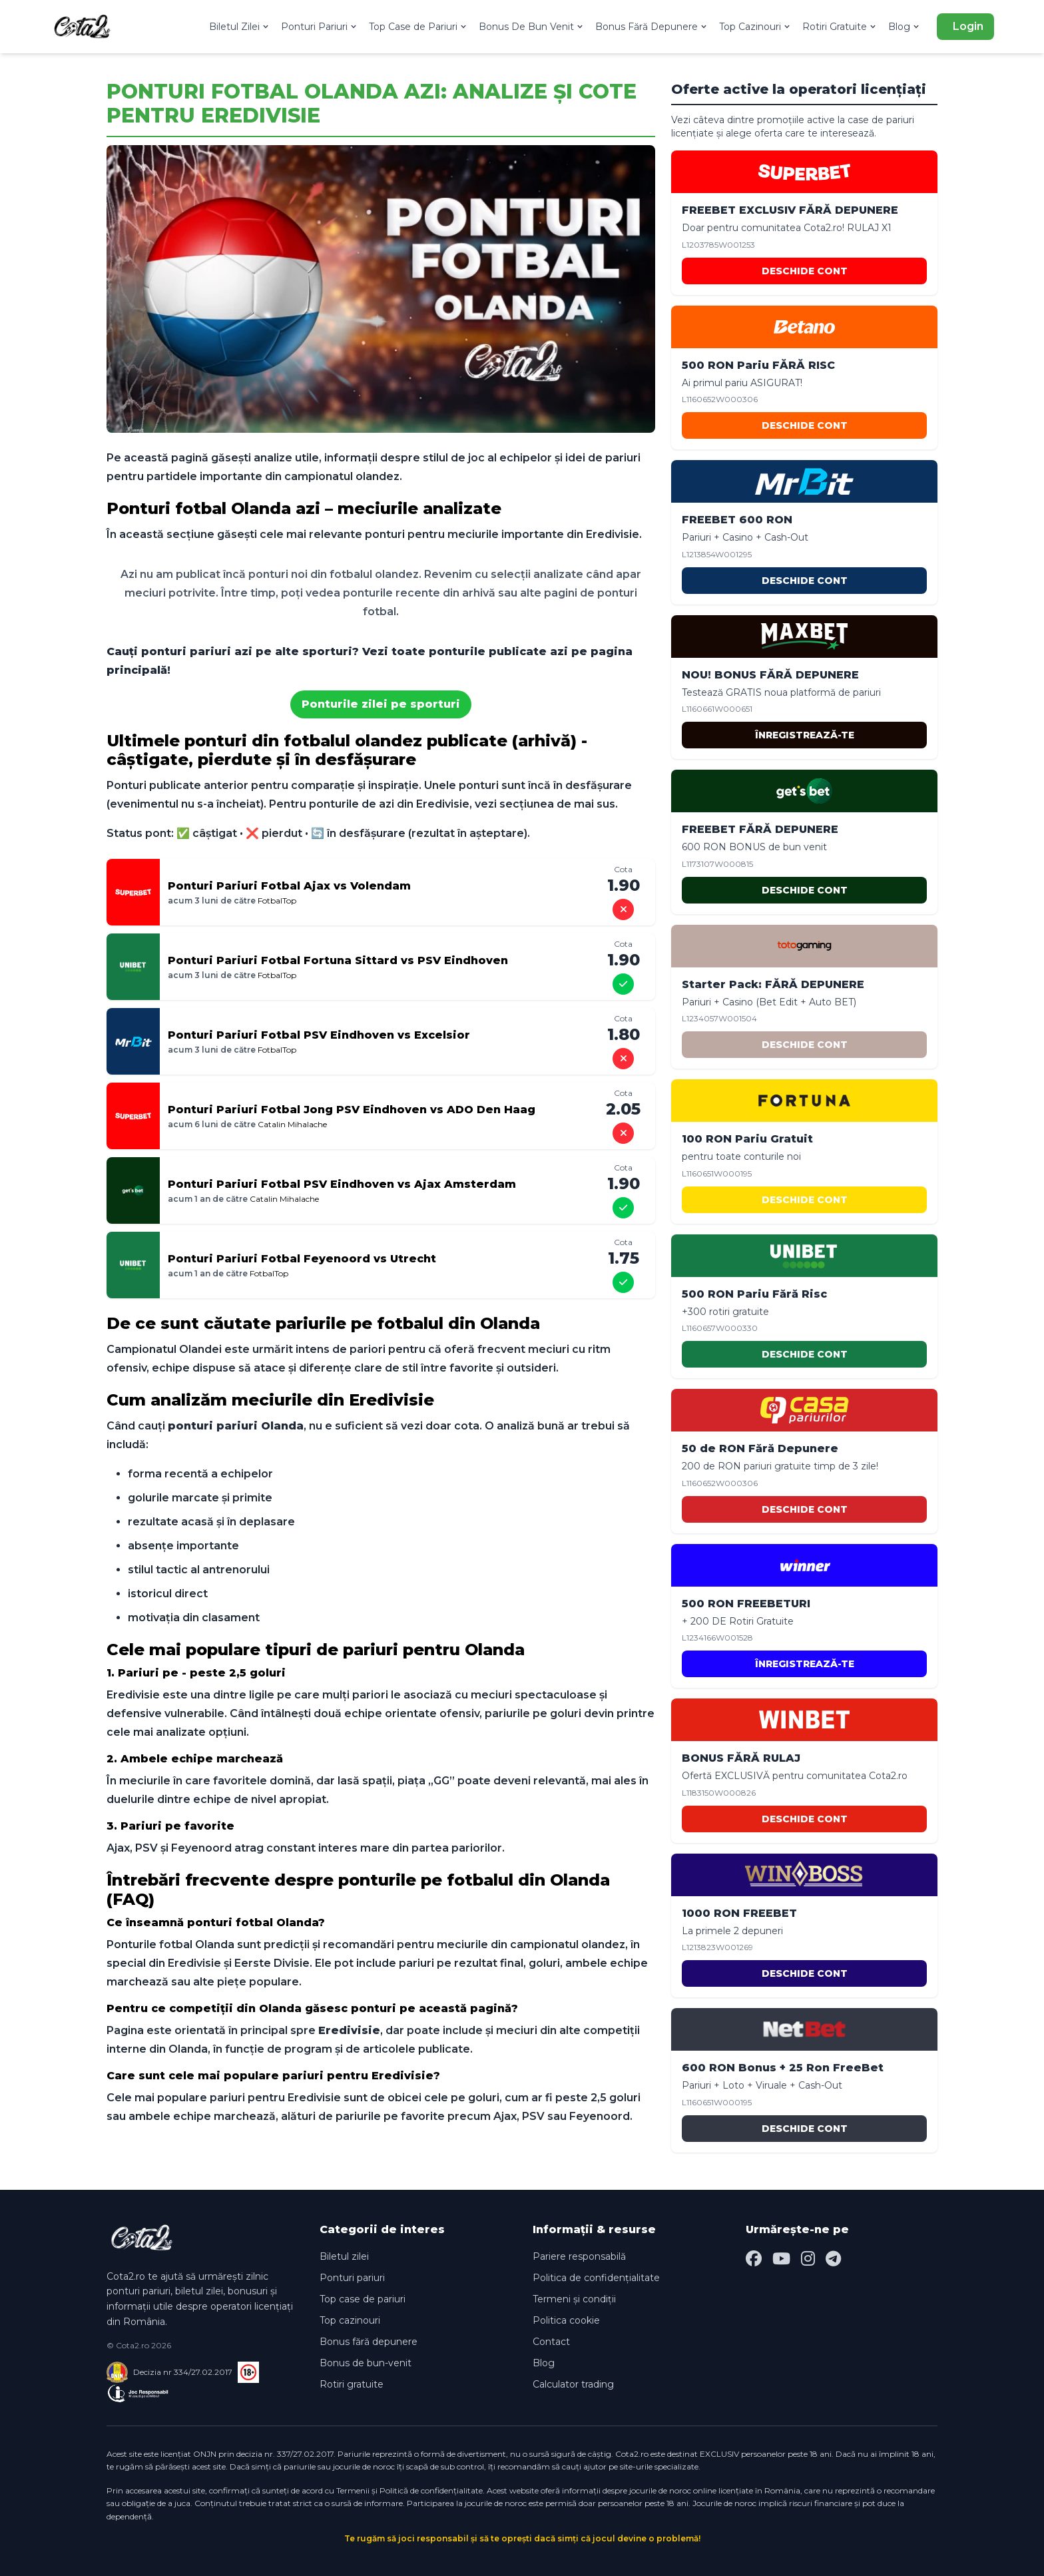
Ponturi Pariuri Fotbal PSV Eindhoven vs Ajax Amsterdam (342, 1184)
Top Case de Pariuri (418, 27)
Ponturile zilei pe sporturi (381, 704)
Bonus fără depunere (368, 2342)
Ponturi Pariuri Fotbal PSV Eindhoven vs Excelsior (319, 1035)
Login (968, 26)
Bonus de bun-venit (365, 2363)
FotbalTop (277, 900)
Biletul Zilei (239, 27)
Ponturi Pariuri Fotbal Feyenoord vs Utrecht (302, 1258)
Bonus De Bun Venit (532, 27)
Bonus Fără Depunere (651, 27)
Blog (904, 27)
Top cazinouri (350, 2320)
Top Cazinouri (755, 27)
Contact (551, 2342)
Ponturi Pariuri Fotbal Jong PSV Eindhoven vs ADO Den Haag (351, 1109)
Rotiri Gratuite (840, 27)
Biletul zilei (344, 2256)
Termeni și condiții (574, 2299)
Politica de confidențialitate (596, 2278)
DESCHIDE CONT (805, 271)
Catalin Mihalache (292, 1124)
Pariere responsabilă (579, 2256)
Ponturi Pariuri (319, 27)
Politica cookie (566, 2320)
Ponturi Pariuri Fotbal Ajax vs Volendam (289, 886)
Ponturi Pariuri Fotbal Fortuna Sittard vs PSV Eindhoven (338, 960)
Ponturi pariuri (352, 2278)
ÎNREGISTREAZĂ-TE (804, 735)
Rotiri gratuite (352, 2384)
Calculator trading (573, 2384)
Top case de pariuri (362, 2299)
